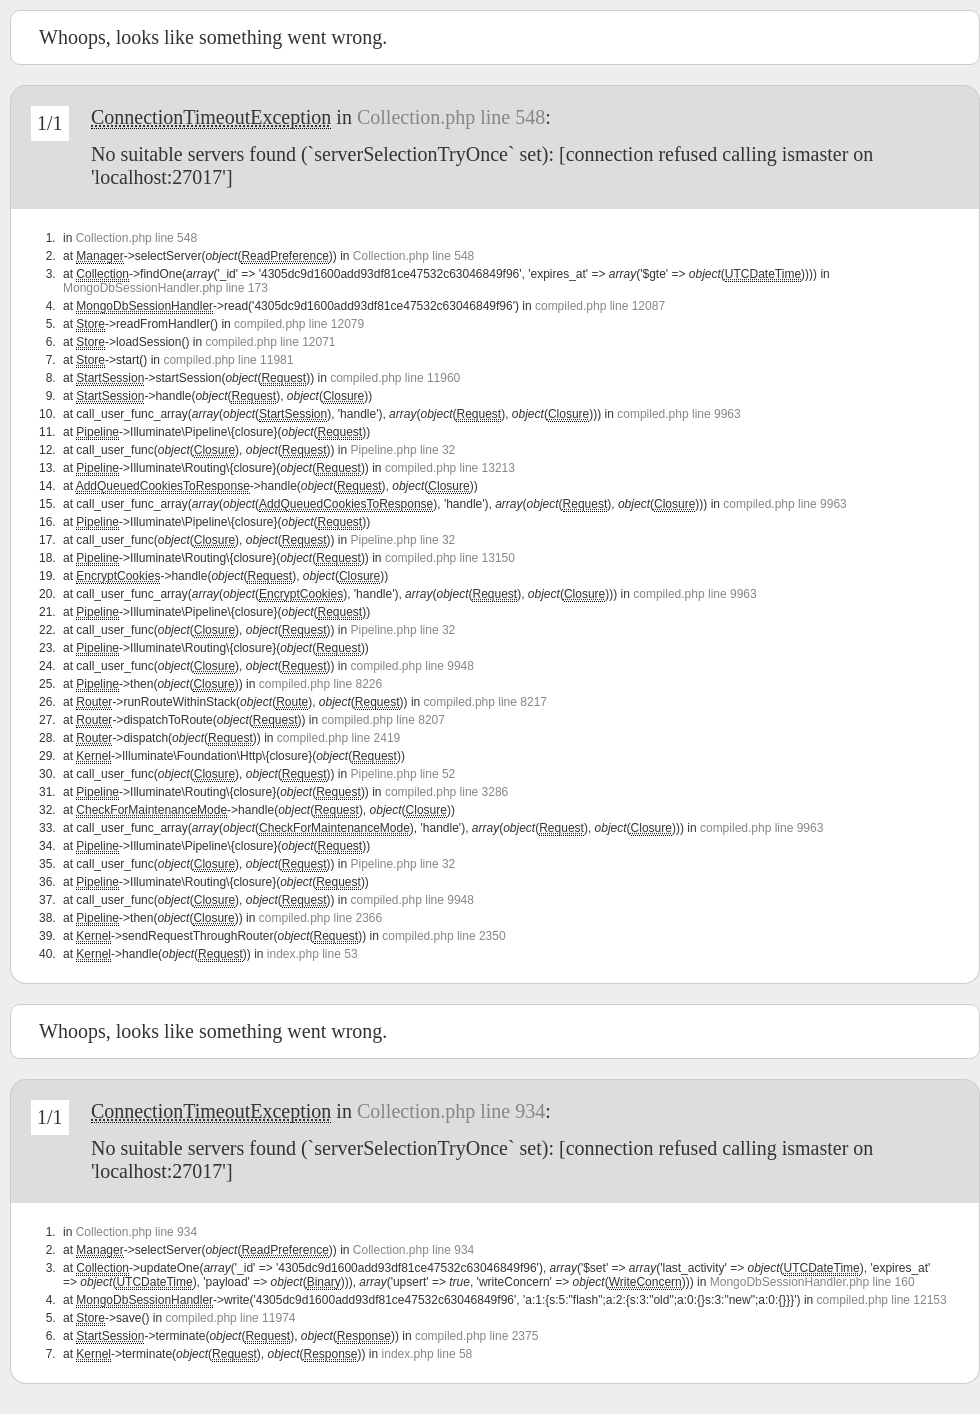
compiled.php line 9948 (412, 666)
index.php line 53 (312, 954)
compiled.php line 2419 (338, 738)
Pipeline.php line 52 (403, 774)
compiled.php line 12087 (600, 306)
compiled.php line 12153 (882, 1300)
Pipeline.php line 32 (403, 450)
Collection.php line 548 (451, 117)
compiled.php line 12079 (299, 324)
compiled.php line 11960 (395, 378)
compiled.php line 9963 (678, 414)
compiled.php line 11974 (230, 1318)
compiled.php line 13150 (450, 558)
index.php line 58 (427, 1354)
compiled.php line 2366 (320, 918)
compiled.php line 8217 (485, 702)
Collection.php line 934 (451, 1111)
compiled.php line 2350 (443, 936)
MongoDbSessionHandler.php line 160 (812, 1282)
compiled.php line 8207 (383, 720)
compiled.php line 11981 (228, 360)
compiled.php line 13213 (450, 468)
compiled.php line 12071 (270, 342)
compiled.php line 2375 (476, 1336)
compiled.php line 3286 (446, 792)
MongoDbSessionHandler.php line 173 (165, 288)
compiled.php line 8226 (320, 684)
